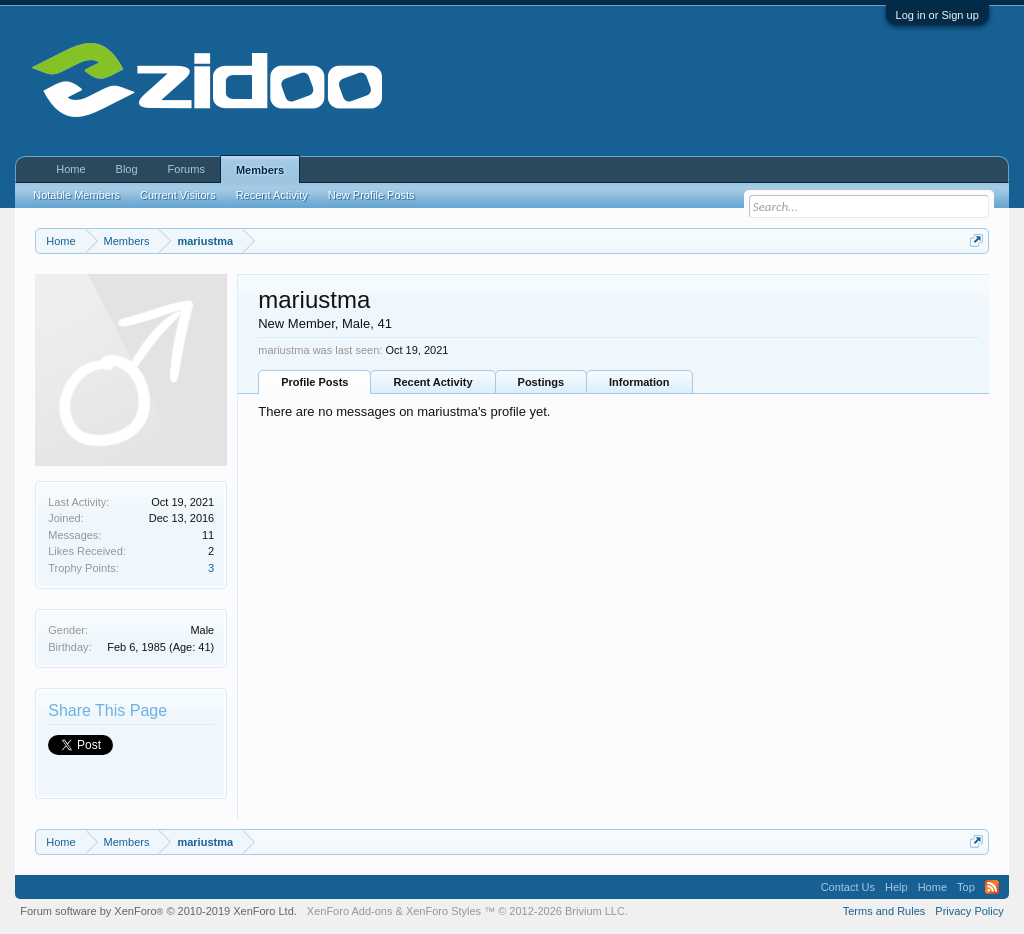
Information (639, 382)
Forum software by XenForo (158, 911)
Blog (127, 169)
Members (260, 170)
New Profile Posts (371, 195)
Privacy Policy (969, 911)
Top (966, 887)
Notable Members (76, 195)
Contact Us (848, 887)
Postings (541, 382)
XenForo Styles (443, 911)
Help (896, 887)
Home (70, 169)
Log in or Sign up (937, 15)
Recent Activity (432, 382)
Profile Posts (314, 382)
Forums (186, 169)
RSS (992, 887)
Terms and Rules (884, 911)
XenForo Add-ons (350, 911)
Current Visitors (178, 195)
